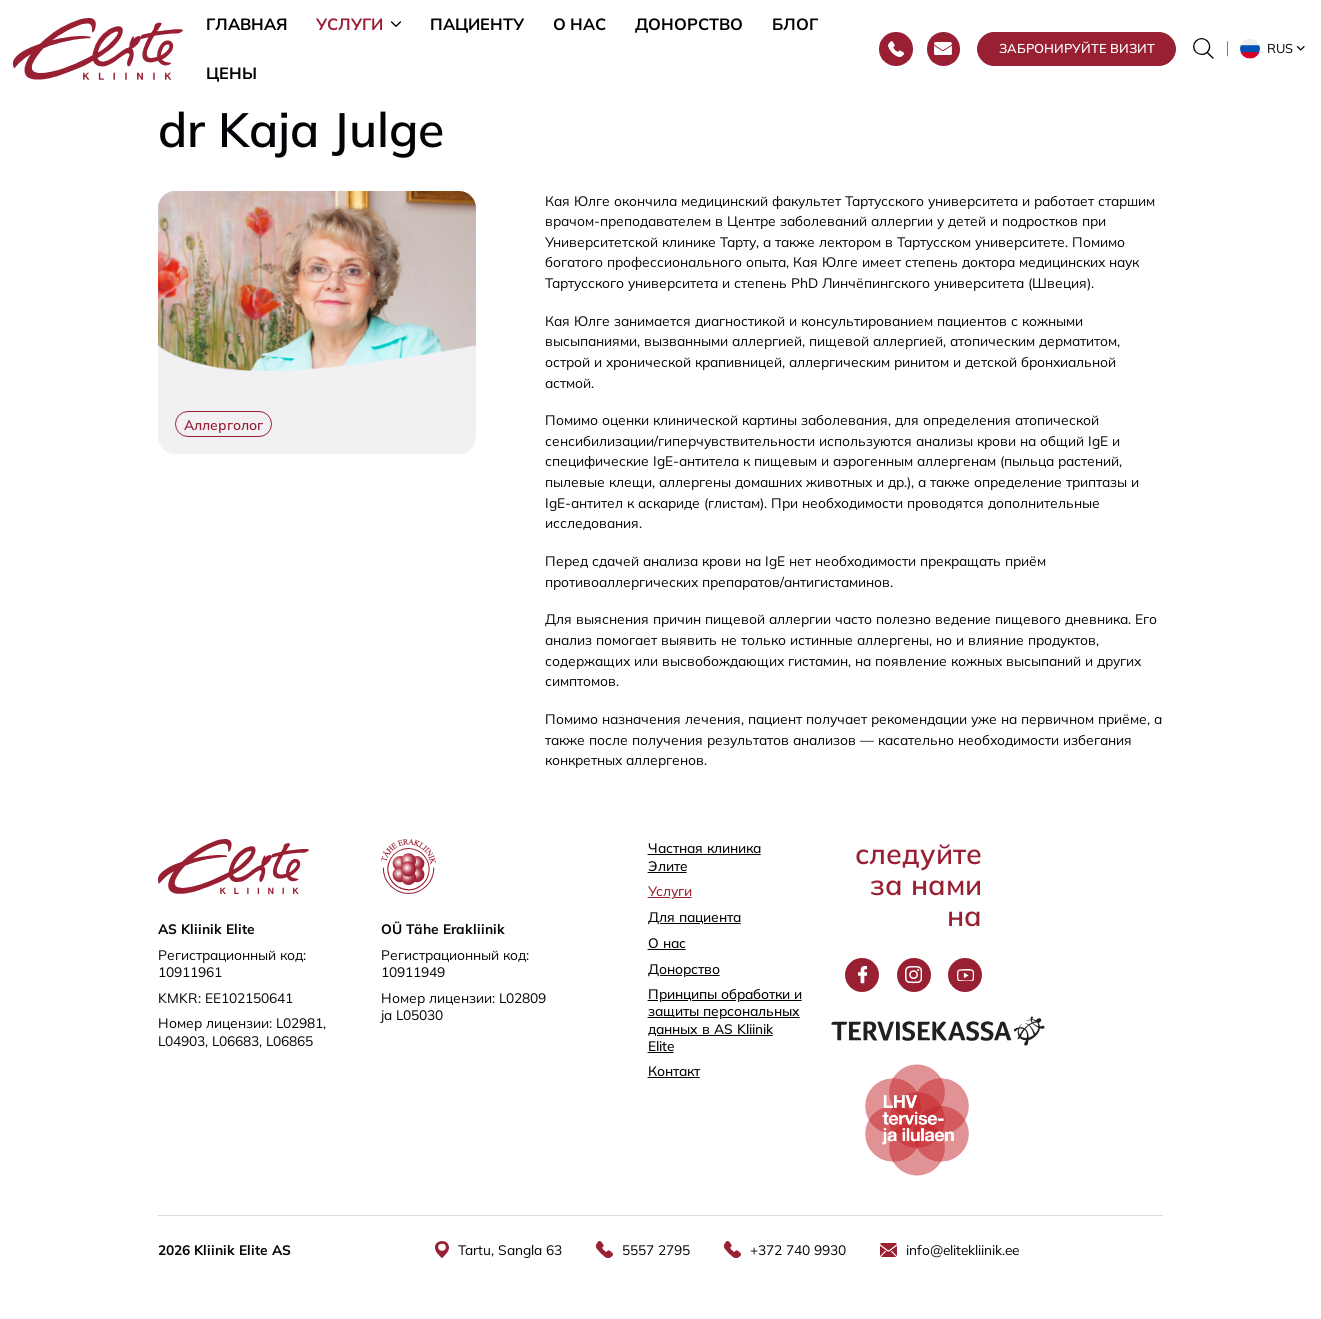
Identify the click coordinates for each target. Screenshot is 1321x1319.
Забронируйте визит (1077, 51)
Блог (795, 25)
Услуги (349, 25)
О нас (579, 25)
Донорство (689, 25)
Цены (231, 77)
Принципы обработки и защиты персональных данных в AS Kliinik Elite (725, 1019)
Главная (246, 25)
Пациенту (477, 25)
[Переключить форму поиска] (1203, 51)
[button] (1274, 51)
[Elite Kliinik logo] (98, 49)
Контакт (674, 1070)
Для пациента (694, 916)
